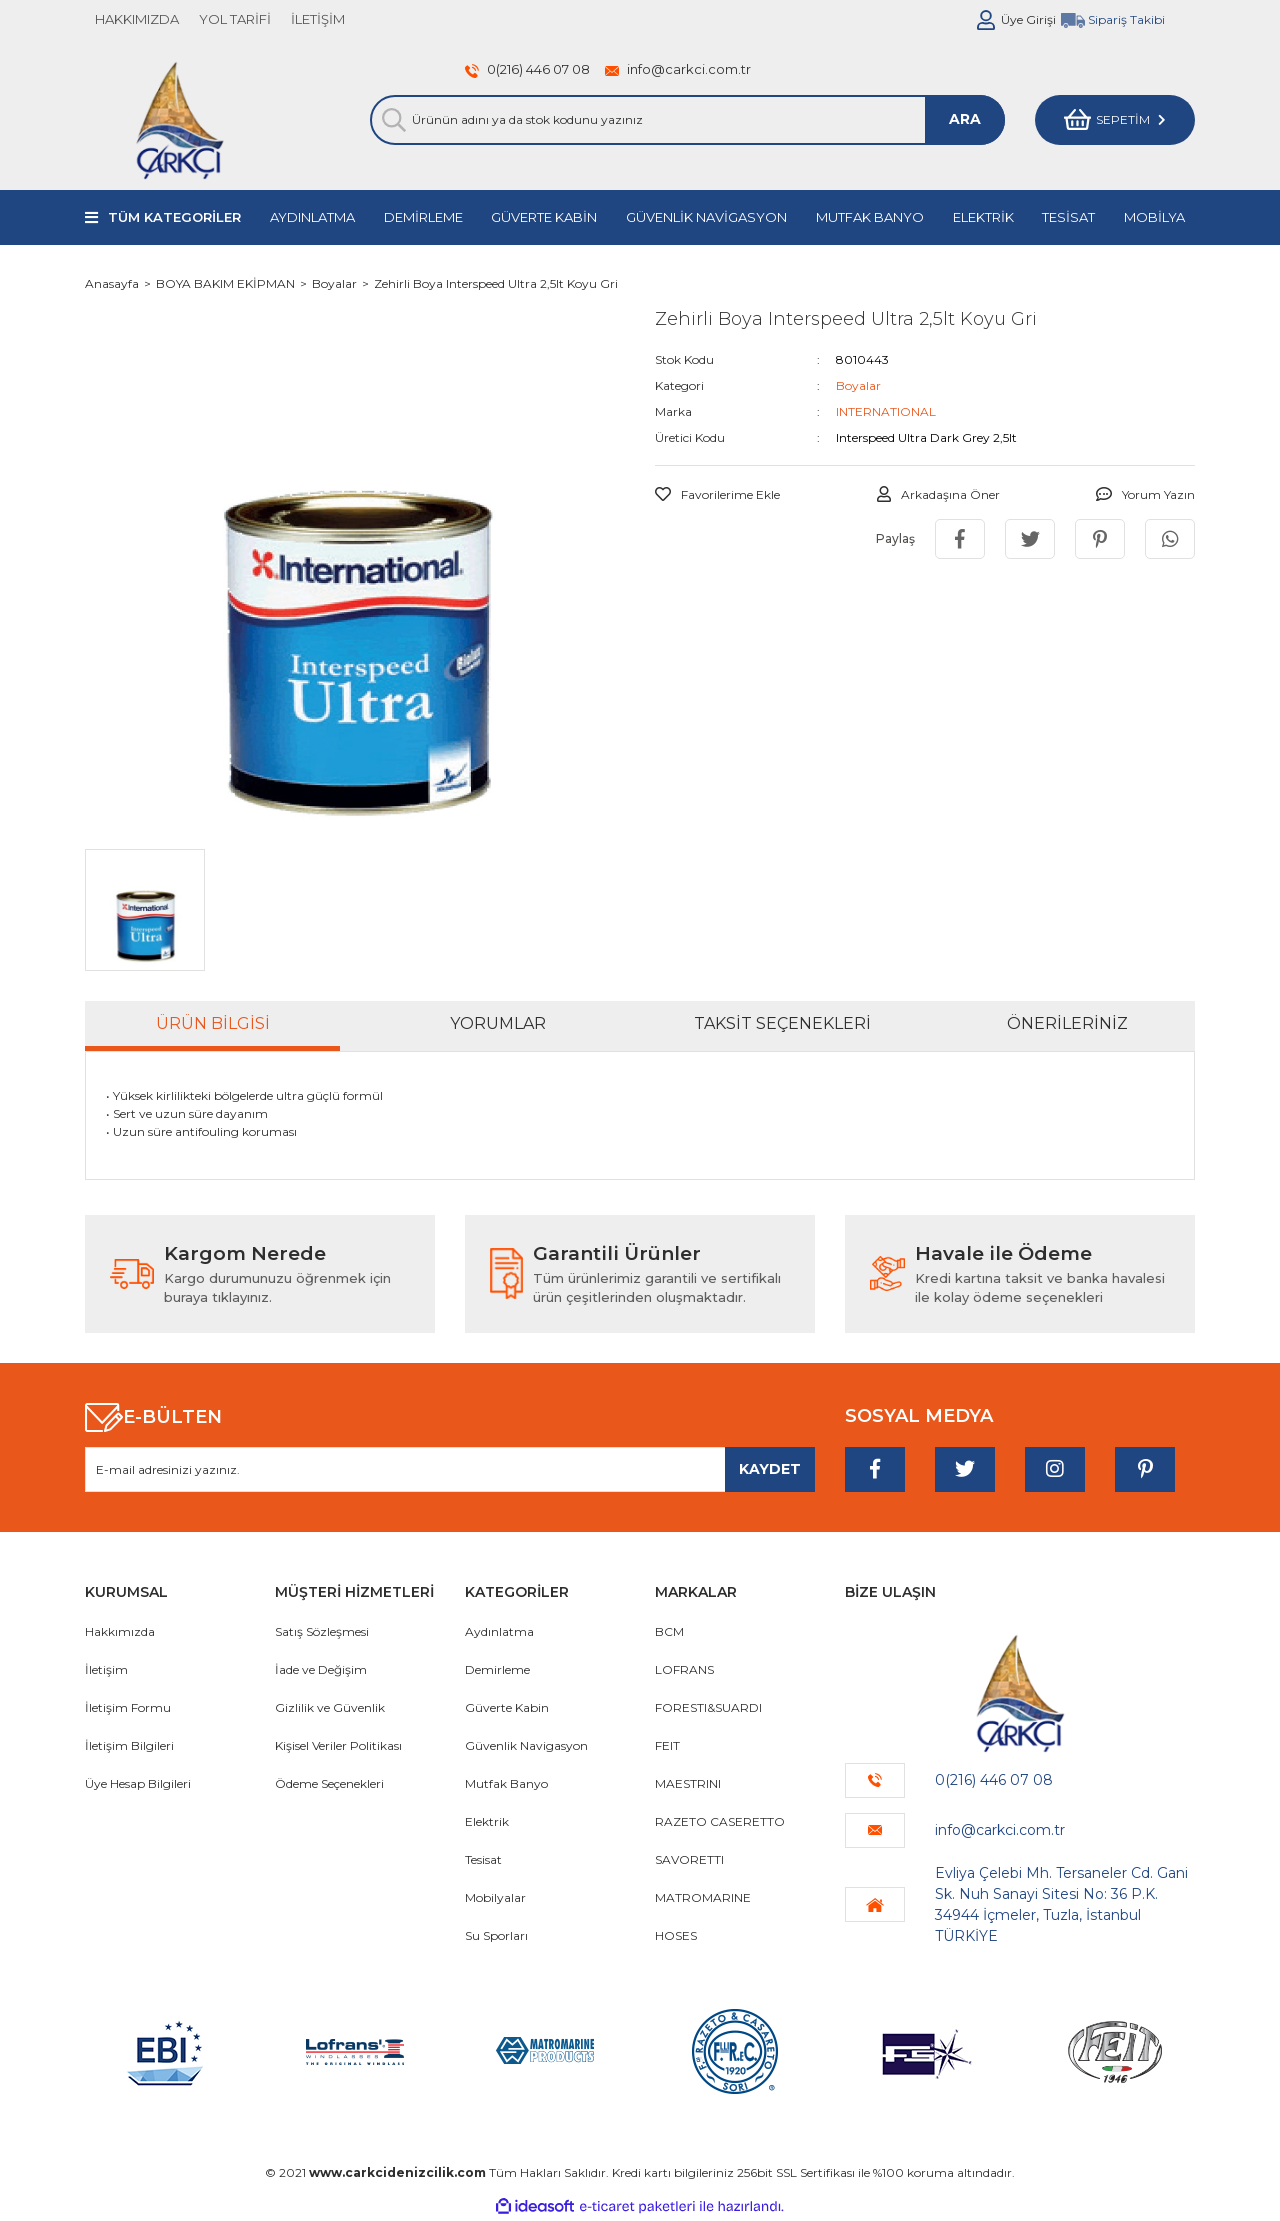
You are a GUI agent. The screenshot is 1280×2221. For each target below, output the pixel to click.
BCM (669, 1631)
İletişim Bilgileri (129, 1745)
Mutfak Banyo (506, 1783)
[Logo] (179, 120)
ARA (965, 119)
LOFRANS (684, 1669)
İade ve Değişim (321, 1669)
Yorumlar (498, 1023)
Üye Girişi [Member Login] (1028, 19)
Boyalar (858, 385)
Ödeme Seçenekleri (329, 1783)
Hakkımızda (120, 1631)
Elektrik (487, 1821)
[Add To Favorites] (717, 495)
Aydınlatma (499, 1631)
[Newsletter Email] (450, 1469)
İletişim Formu (128, 1707)
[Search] (687, 120)
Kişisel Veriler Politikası (338, 1745)
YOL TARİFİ (235, 19)
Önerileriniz (1067, 1023)
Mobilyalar (495, 1897)
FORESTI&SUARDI (708, 1707)
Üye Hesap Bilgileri (138, 1783)
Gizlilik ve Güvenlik (330, 1707)
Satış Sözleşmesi (322, 1631)
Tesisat (483, 1859)
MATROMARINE (703, 1897)
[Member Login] (986, 20)
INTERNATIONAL (886, 411)
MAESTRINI (688, 1783)
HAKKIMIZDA (137, 19)
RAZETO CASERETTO (720, 1821)
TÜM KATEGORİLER (174, 217)
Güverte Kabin (507, 1707)
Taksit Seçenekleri (782, 1023)
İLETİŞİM (318, 19)
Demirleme (497, 1669)
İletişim (106, 1669)
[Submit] (770, 1469)
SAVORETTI (689, 1859)
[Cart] (1115, 120)
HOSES (676, 1935)
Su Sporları (496, 1935)
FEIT (667, 1745)
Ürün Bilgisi (213, 1023)
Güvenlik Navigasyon (526, 1745)
